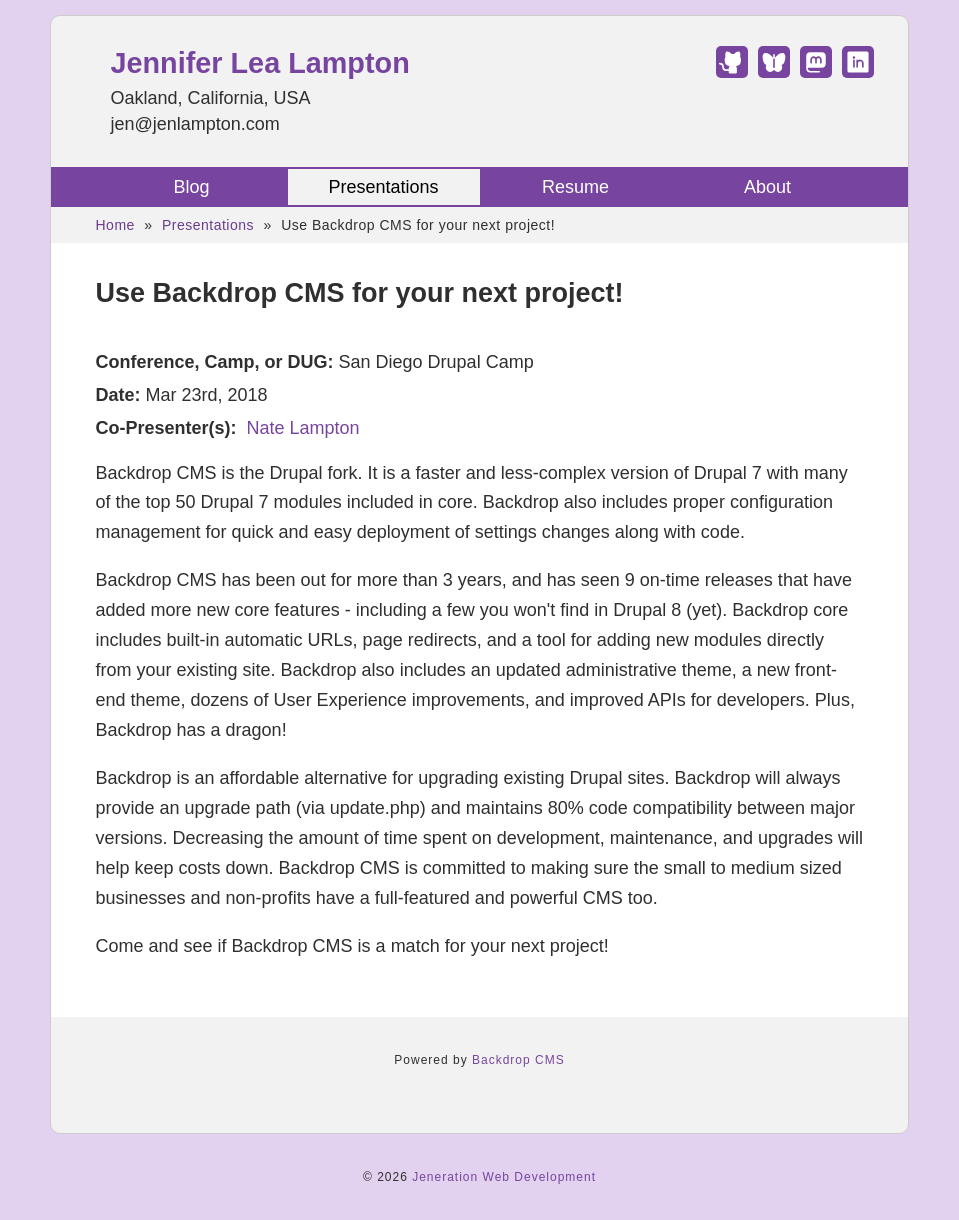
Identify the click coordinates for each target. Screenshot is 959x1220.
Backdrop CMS (518, 1060)
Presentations (383, 187)
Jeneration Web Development (504, 1177)
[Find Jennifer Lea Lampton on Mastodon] (816, 72)
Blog (191, 187)
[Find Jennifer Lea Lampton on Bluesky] (774, 72)
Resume (575, 187)
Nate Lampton (303, 428)
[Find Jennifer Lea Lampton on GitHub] (732, 72)
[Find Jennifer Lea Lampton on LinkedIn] (858, 72)
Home (115, 225)
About (767, 187)
